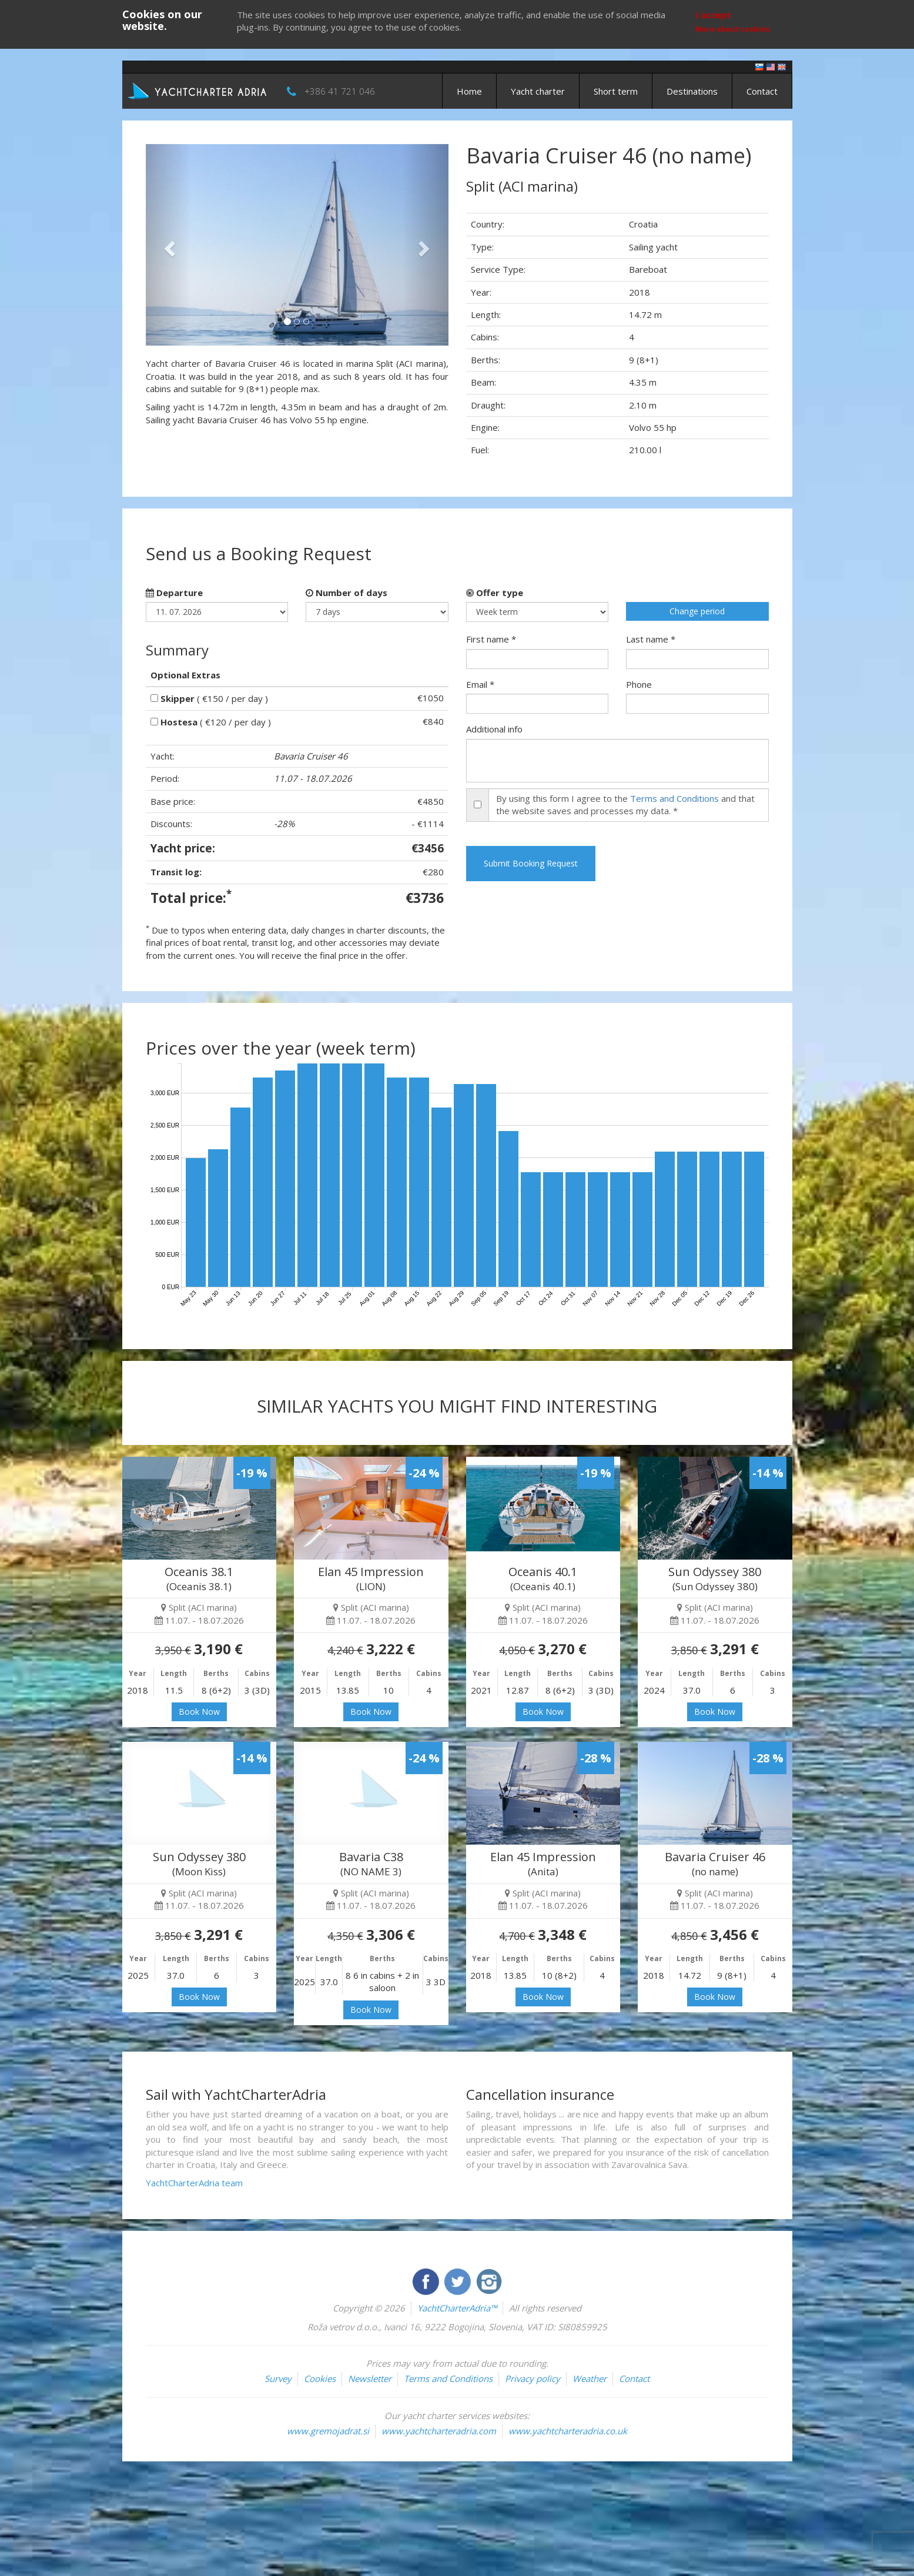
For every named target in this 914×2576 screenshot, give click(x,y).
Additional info (494, 729)
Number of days (346, 592)
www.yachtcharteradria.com (438, 2431)
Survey (278, 2378)
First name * (491, 639)
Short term (616, 91)
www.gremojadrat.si (328, 2431)
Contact (762, 91)
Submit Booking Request (531, 863)
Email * (480, 684)
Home (469, 91)
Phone (639, 684)
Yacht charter (538, 91)
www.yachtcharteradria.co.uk (567, 2431)
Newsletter (369, 2378)
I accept (713, 15)
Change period (697, 611)
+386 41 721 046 (339, 91)
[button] (168, 245)
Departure (174, 592)
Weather (589, 2378)
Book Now (199, 1711)
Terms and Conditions (674, 798)
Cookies (320, 2378)
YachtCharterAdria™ (457, 2308)
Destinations (692, 91)
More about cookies (732, 29)
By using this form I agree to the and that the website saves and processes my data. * (625, 804)
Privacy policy (532, 2378)
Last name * (650, 639)
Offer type (494, 592)
